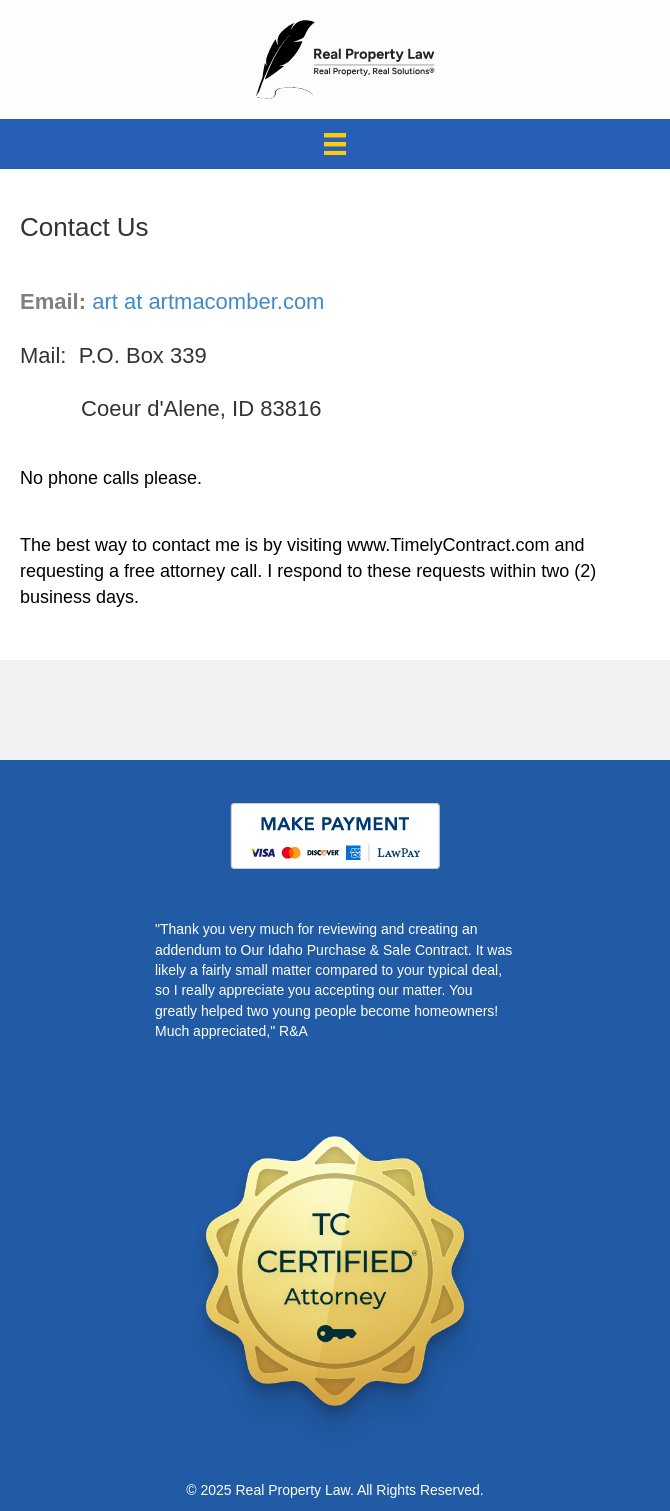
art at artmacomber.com (208, 301)
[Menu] (335, 144)
